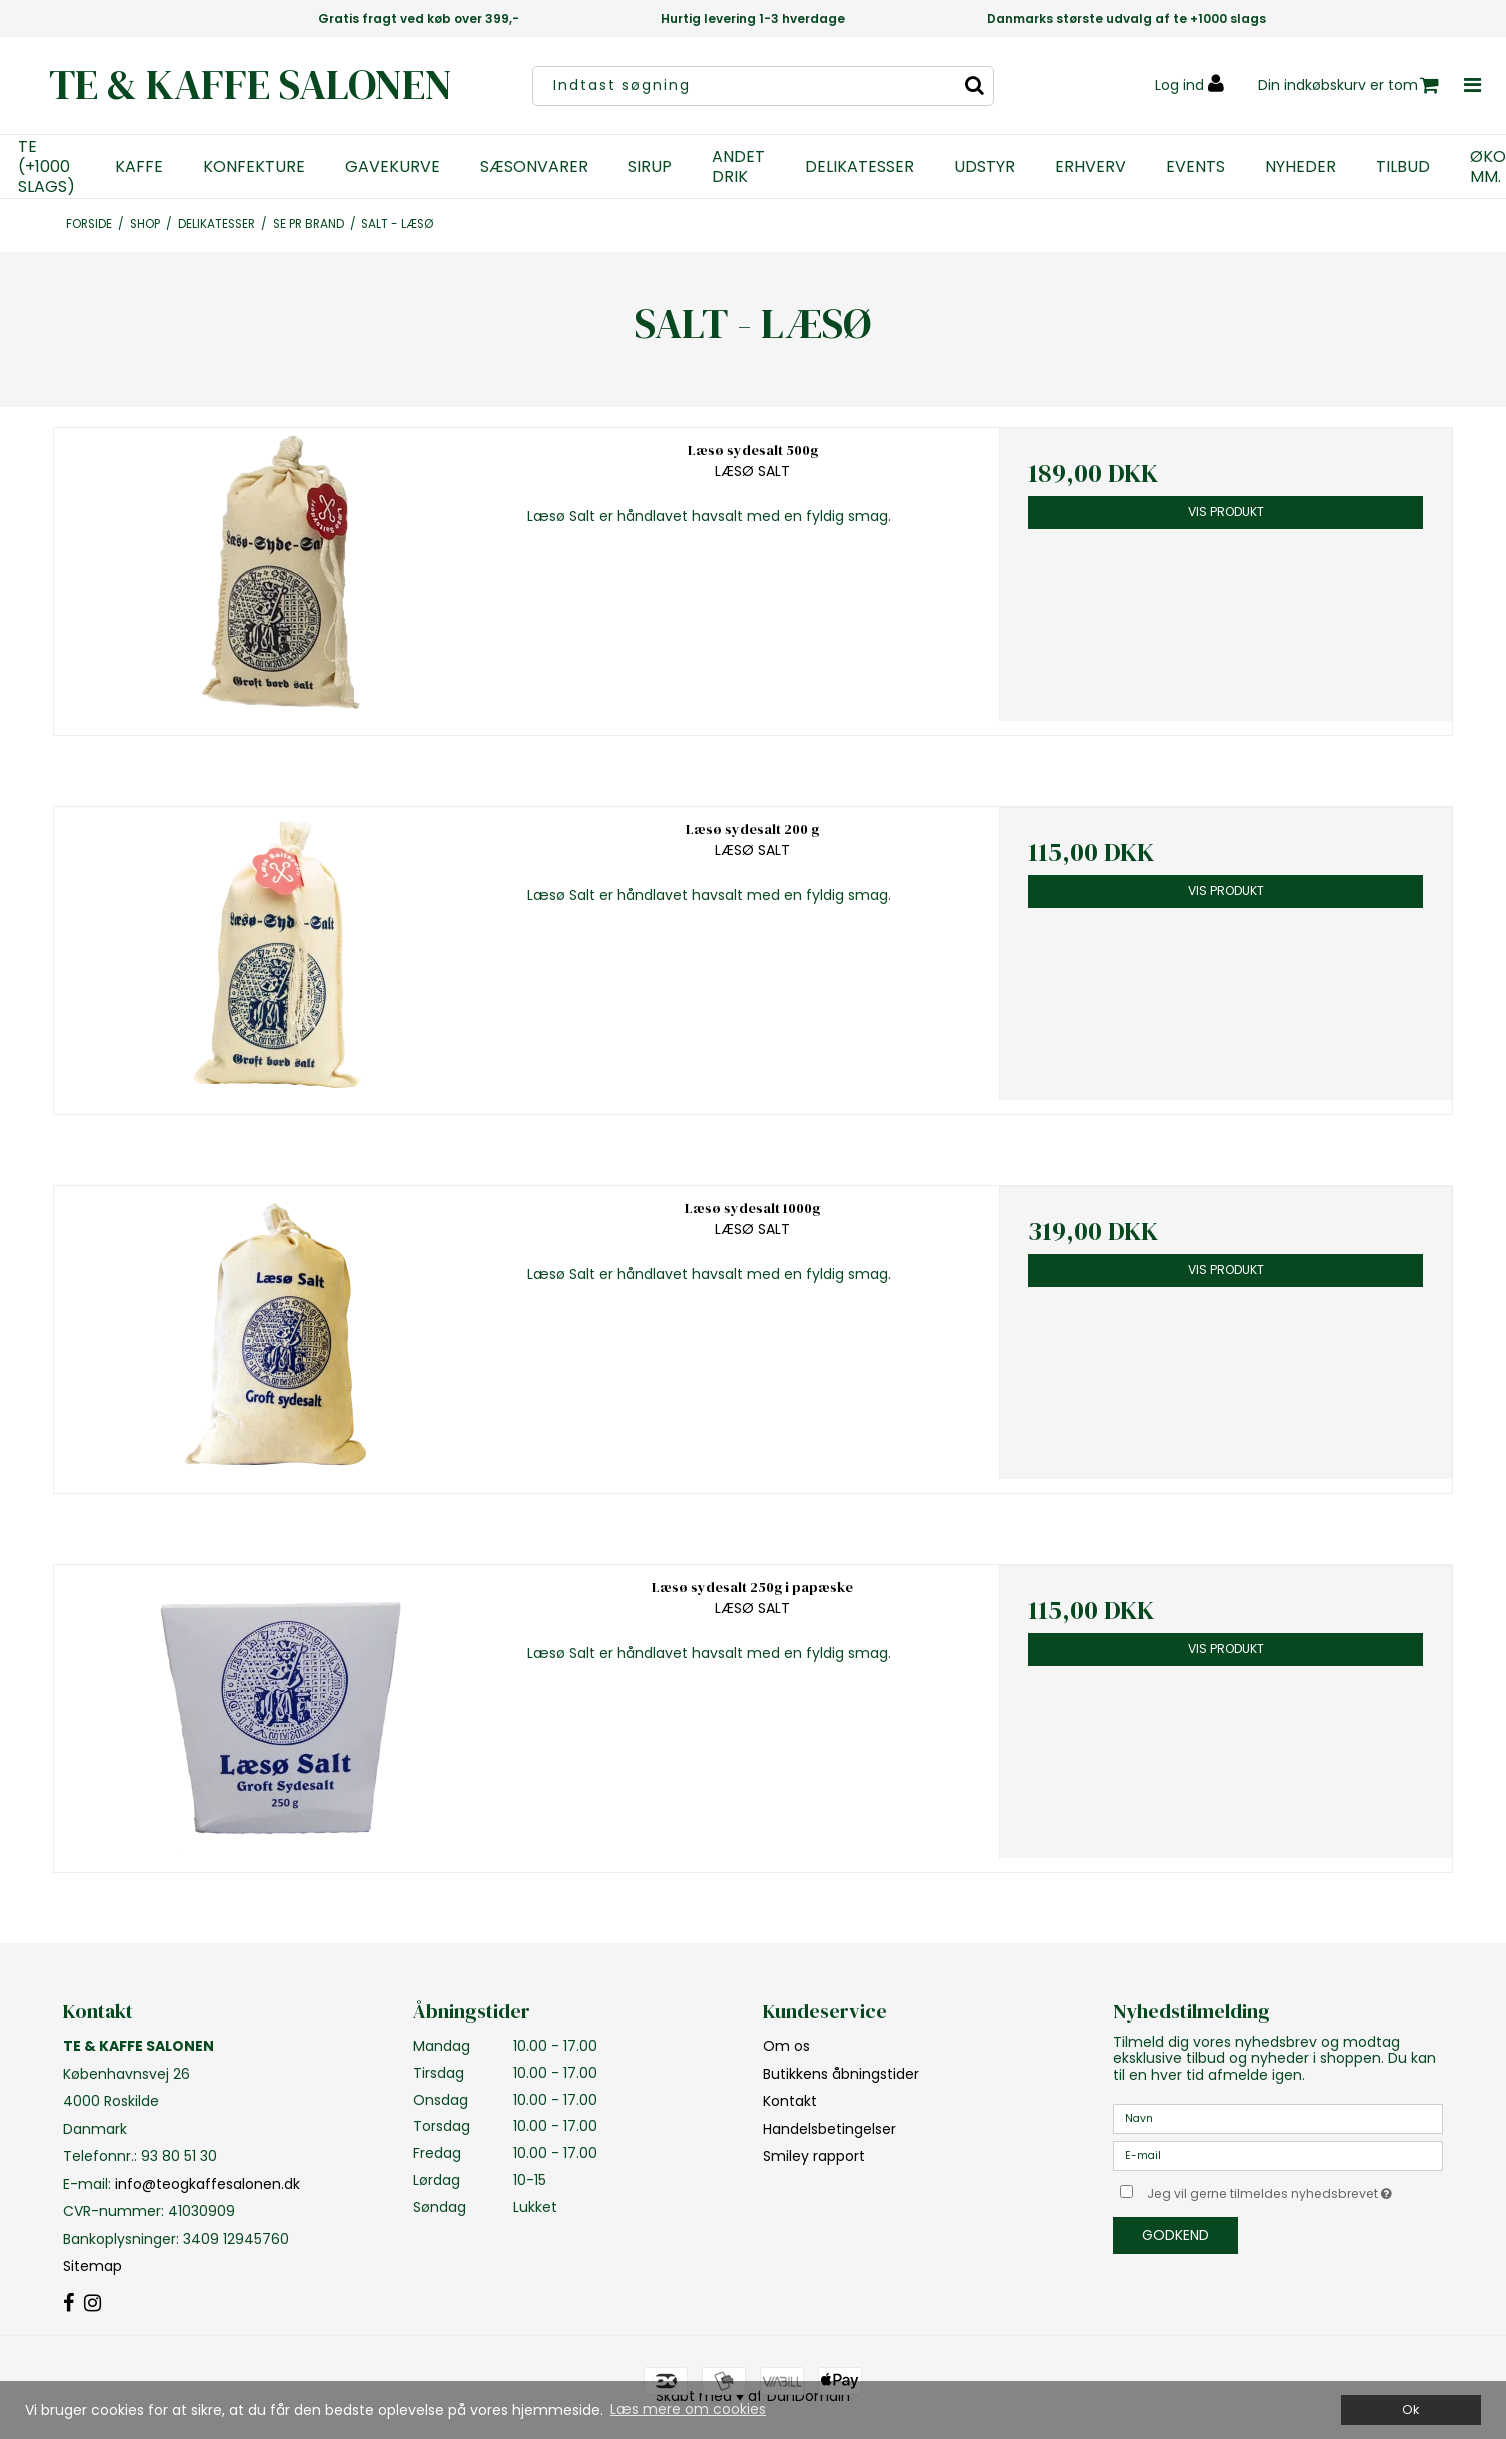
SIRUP (650, 167)
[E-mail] (1278, 2155)
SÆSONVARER (534, 167)
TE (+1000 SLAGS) (46, 167)
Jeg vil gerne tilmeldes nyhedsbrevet (1295, 2190)
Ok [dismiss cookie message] (1410, 2409)
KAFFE (139, 167)
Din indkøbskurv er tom (1348, 85)
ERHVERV (1090, 167)
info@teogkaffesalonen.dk (207, 2184)
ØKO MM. (1488, 167)
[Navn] (1278, 2118)
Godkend (1175, 2235)
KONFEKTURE (254, 167)
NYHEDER (1300, 167)
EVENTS (1195, 167)
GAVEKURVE (392, 167)
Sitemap (92, 2266)
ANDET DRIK (738, 167)
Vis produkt (1226, 511)
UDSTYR (984, 167)
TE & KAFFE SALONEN (250, 84)
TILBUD (1403, 167)
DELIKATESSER (859, 167)
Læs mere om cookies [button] (688, 2409)
